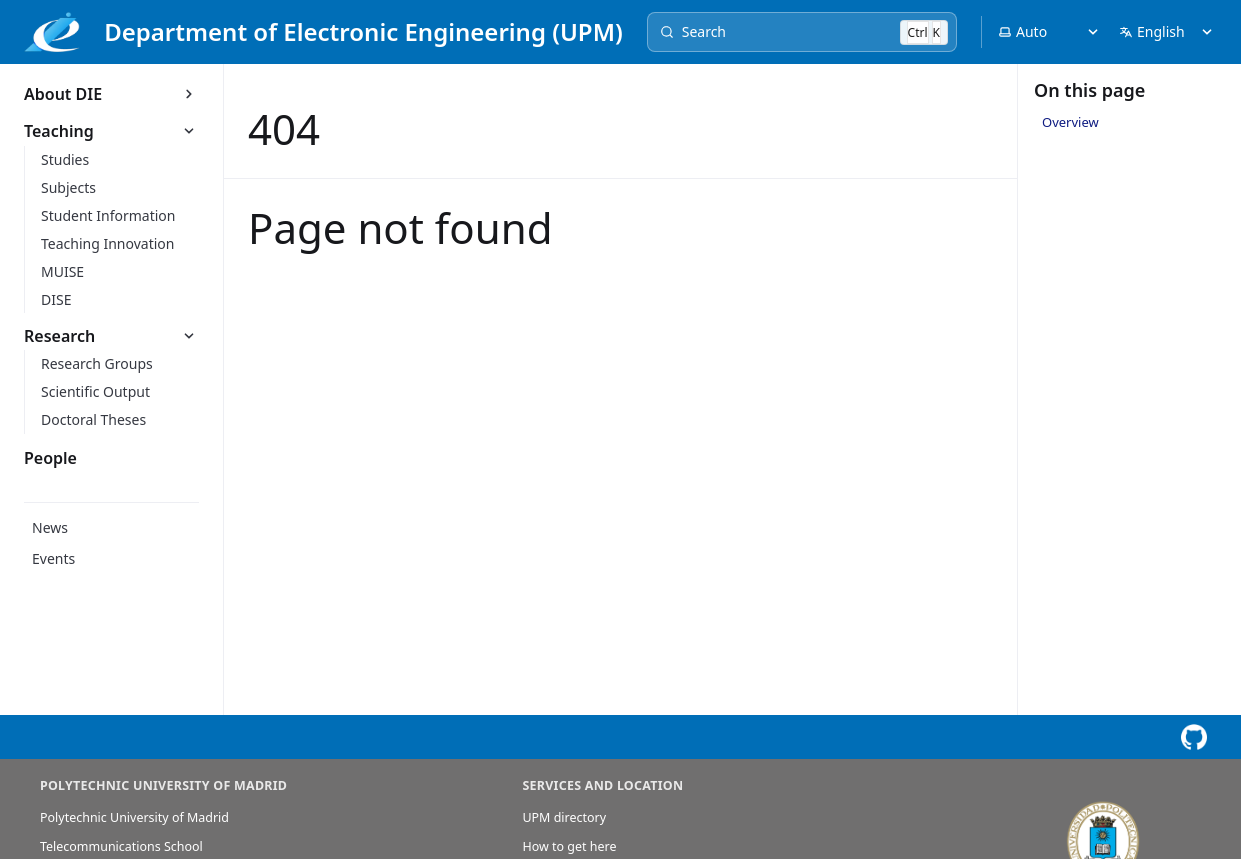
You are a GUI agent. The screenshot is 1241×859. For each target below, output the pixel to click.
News (50, 527)
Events (53, 558)
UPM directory (564, 817)
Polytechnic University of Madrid (134, 817)
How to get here (569, 846)
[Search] (802, 32)
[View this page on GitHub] (1193, 737)
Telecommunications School (121, 846)
